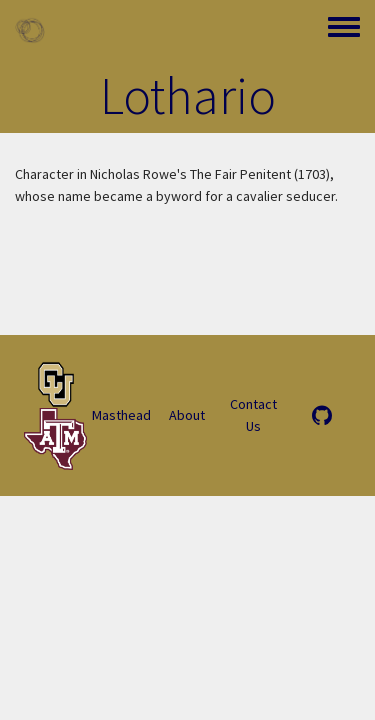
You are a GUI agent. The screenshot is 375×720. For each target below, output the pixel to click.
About (187, 415)
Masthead (121, 415)
